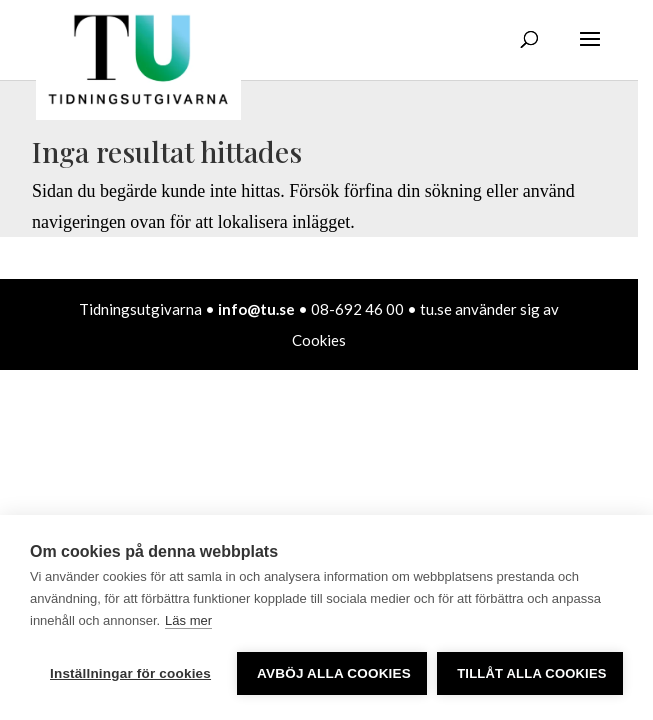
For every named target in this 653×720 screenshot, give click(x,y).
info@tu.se (256, 309)
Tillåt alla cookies (531, 673)
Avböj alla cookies (334, 673)
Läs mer (188, 620)
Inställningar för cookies (130, 673)
